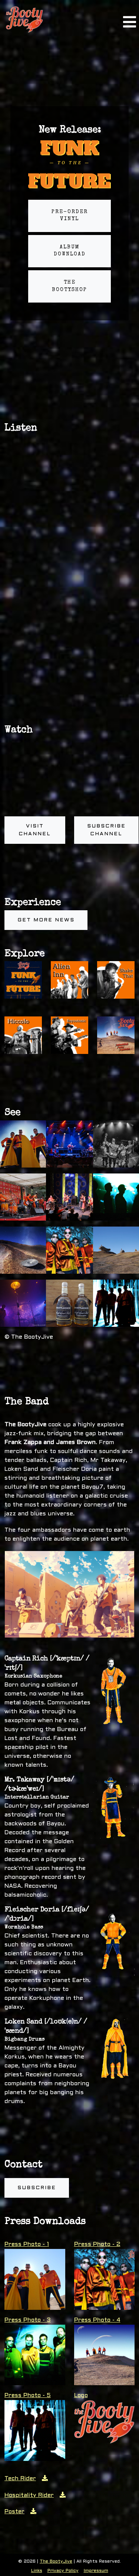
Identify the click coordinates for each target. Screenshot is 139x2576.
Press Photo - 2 (97, 2244)
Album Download (70, 251)
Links (36, 2571)
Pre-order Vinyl (70, 215)
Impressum (96, 2571)
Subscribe (36, 2187)
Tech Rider (26, 2478)
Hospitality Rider (35, 2495)
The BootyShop (69, 286)
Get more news (46, 920)
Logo (81, 2395)
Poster (20, 2511)
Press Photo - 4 (97, 2320)
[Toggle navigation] (128, 19)
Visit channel (35, 830)
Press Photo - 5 (27, 2395)
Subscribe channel (106, 830)
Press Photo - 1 (26, 2244)
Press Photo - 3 (27, 2320)
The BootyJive (56, 2561)
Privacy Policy (63, 2571)
